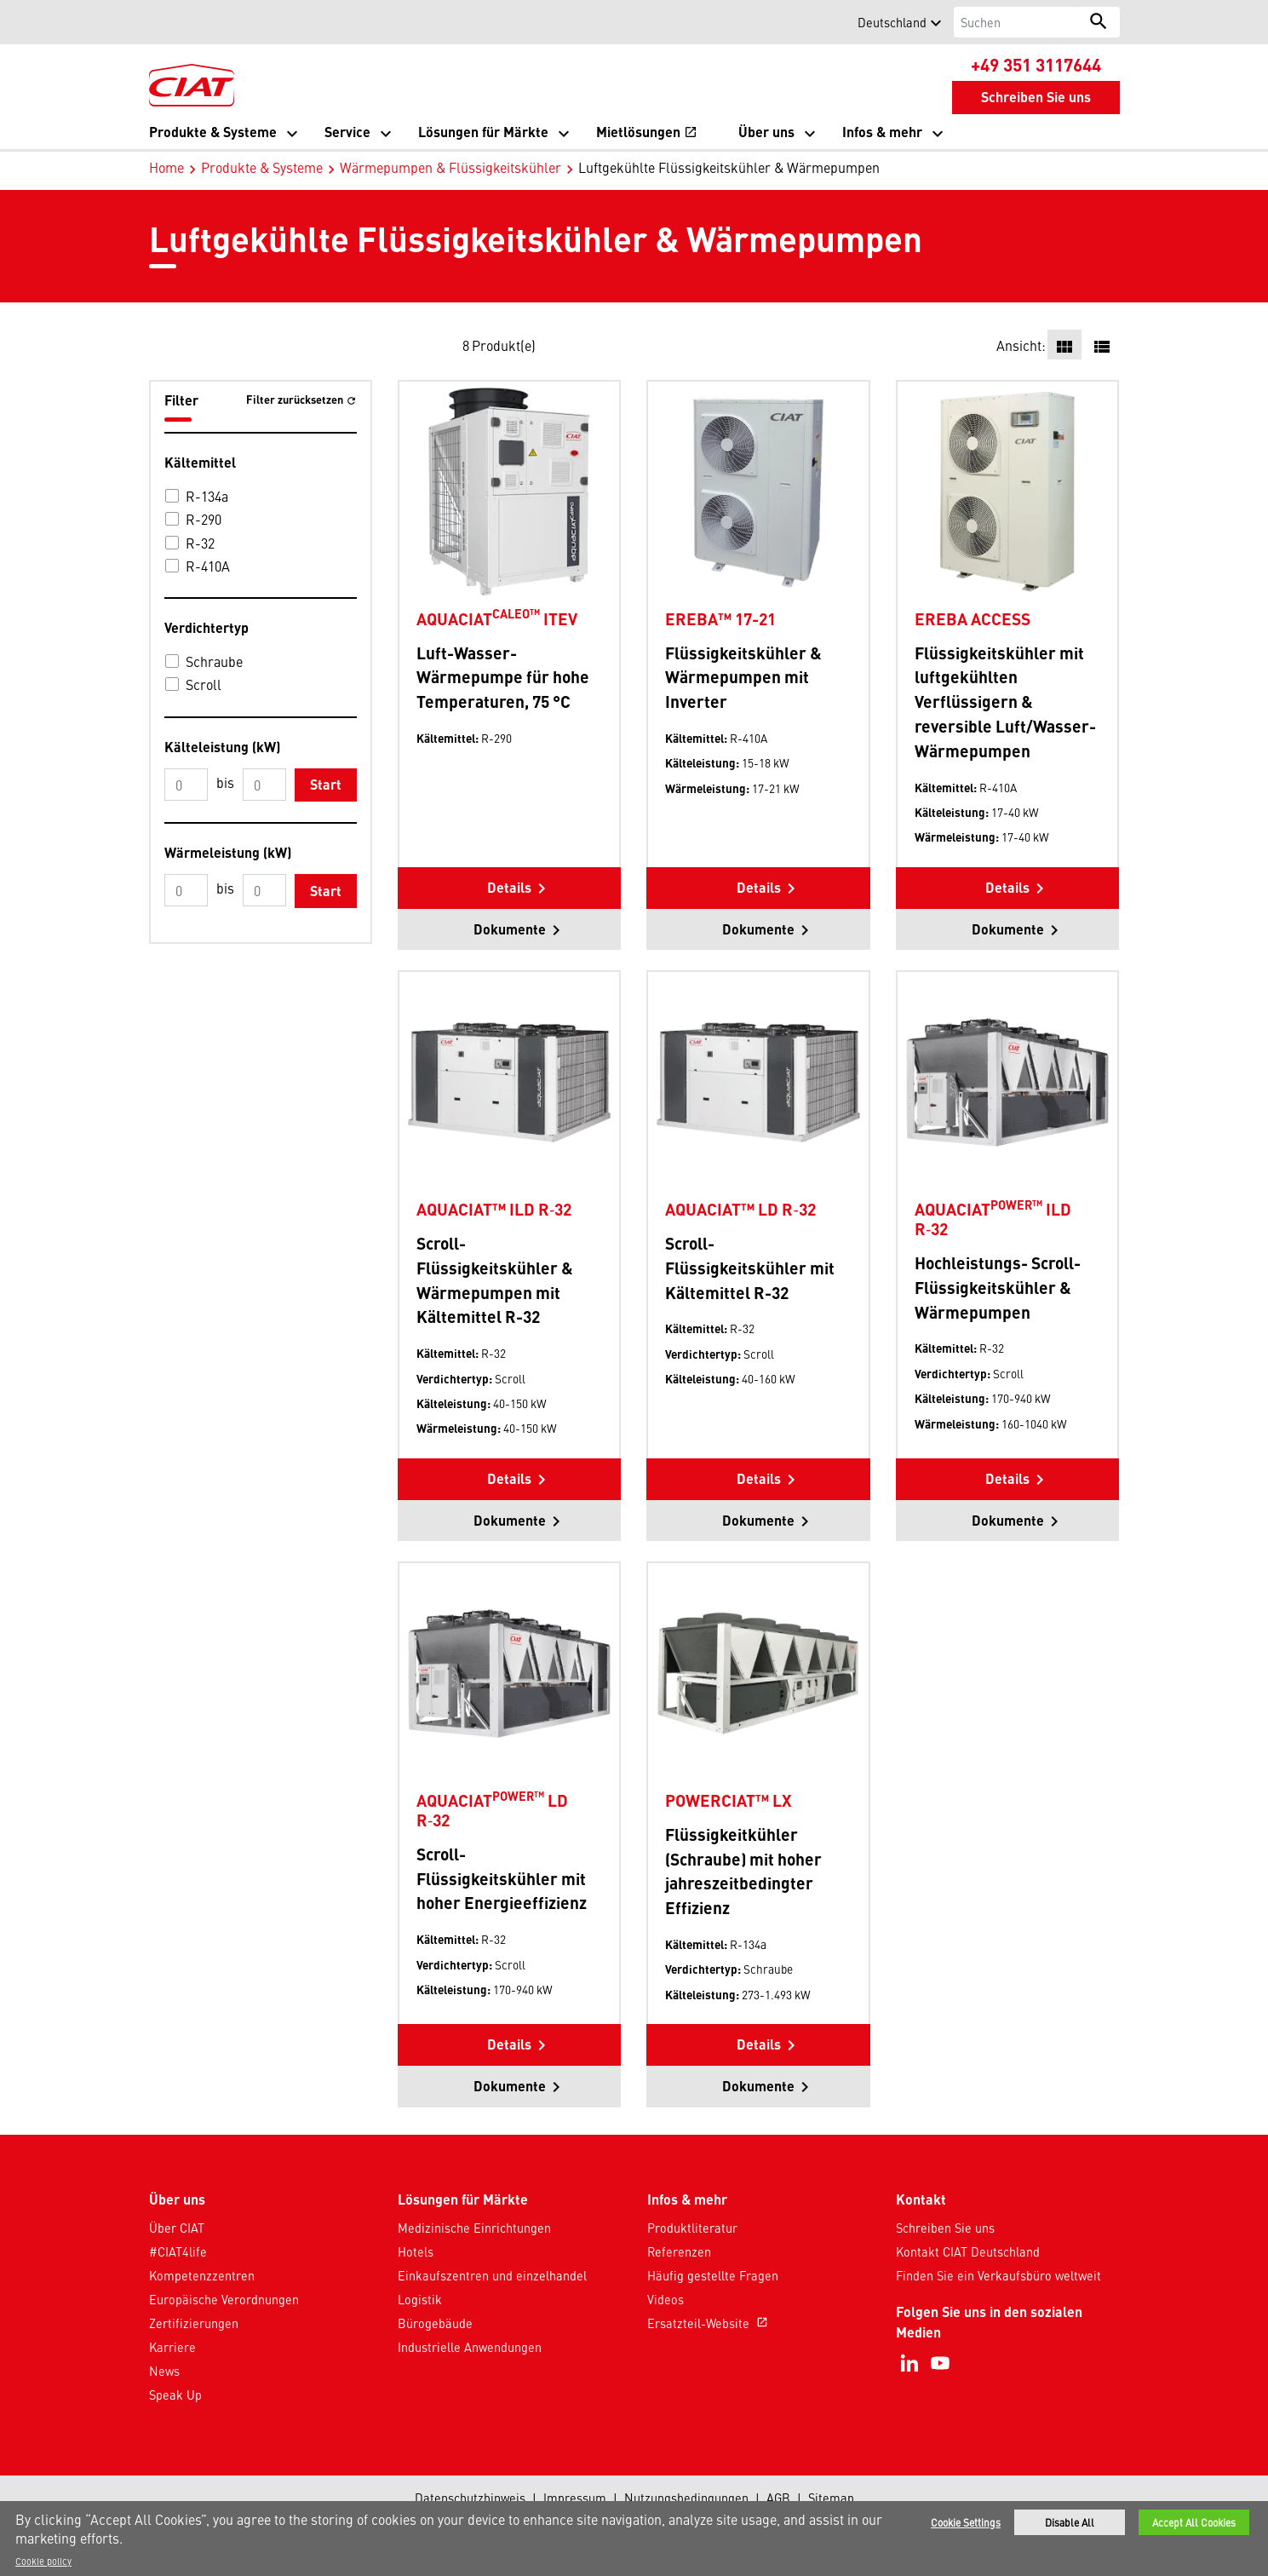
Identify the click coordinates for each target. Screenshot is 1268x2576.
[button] (159, 22)
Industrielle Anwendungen (470, 2346)
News (164, 2370)
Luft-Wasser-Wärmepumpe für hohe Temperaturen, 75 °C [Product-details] (502, 677)
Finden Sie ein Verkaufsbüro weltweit (998, 2275)
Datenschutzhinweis (470, 2497)
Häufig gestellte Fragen (712, 2275)
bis (225, 782)
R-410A (208, 565)
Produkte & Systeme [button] (213, 131)
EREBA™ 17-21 (720, 618)
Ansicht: (1021, 345)
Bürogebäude (435, 2323)
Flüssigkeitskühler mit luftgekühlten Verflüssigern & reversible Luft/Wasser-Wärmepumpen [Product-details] (1005, 701)
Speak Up (175, 2394)
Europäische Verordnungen (224, 2299)
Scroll (203, 684)
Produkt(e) (504, 345)
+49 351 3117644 (1036, 64)
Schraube (214, 661)
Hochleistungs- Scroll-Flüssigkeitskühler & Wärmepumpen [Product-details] (998, 1287)
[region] (634, 2538)
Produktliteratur (692, 2227)
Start (325, 784)
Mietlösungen (646, 133)
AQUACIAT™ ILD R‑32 (493, 1209)
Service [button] (347, 131)
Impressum (574, 2497)
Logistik (420, 2299)
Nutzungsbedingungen (686, 2497)
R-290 (203, 519)
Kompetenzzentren (202, 2275)
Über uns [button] (766, 131)
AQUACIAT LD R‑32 (492, 1809)
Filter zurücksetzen (296, 399)
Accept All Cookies (1194, 2522)
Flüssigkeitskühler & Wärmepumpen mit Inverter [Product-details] (743, 677)
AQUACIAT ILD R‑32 (993, 1218)
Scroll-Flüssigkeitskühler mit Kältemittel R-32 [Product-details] (750, 1267)
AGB (778, 2497)
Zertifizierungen (193, 2323)
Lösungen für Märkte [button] (483, 131)
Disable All (1069, 2522)
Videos (665, 2299)
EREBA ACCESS (972, 618)
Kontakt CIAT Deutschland (968, 2251)
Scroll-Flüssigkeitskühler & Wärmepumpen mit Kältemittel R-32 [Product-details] (494, 1279)
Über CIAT (176, 2227)
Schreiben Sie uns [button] (1036, 96)
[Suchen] (1015, 22)
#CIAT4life (178, 2251)
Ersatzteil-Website (709, 2323)
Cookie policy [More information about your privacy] (43, 2560)
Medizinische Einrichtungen (474, 2227)
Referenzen (679, 2251)
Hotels (415, 2251)
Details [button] (509, 887)
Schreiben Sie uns (945, 2227)
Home (166, 167)
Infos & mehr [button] (882, 131)
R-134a (207, 496)
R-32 (200, 542)
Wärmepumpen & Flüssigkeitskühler (450, 167)
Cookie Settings (966, 2522)
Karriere (172, 2346)
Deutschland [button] (892, 22)
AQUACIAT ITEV (496, 618)
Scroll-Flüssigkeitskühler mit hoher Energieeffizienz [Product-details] (501, 1878)
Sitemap (831, 2497)
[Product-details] (509, 490)
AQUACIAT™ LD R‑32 (740, 1209)
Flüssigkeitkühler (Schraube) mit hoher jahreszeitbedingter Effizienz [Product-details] (743, 1870)
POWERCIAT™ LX (728, 1800)
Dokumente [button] (509, 929)
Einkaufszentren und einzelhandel (492, 2275)
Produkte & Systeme (262, 167)
